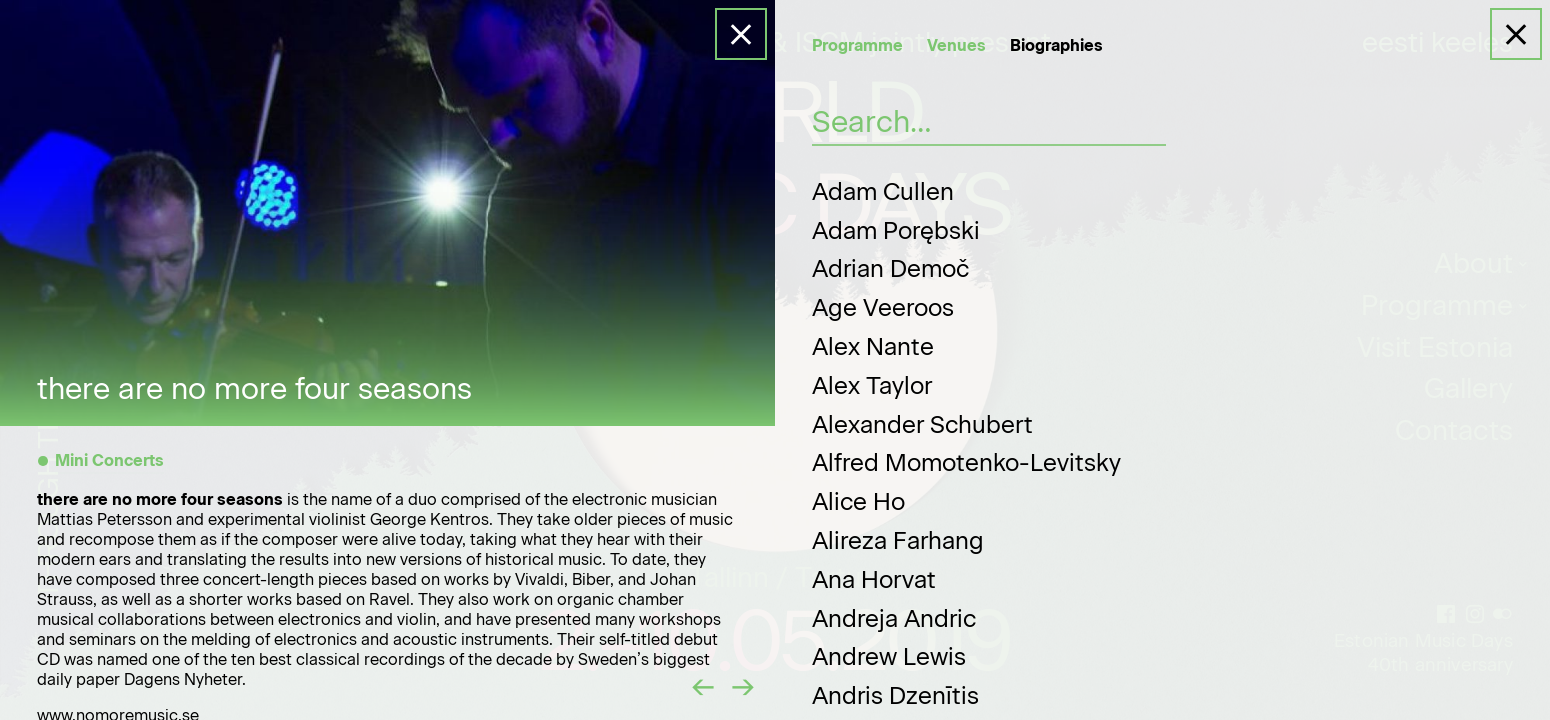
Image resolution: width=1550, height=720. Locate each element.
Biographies (1056, 45)
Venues (956, 45)
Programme (857, 45)
